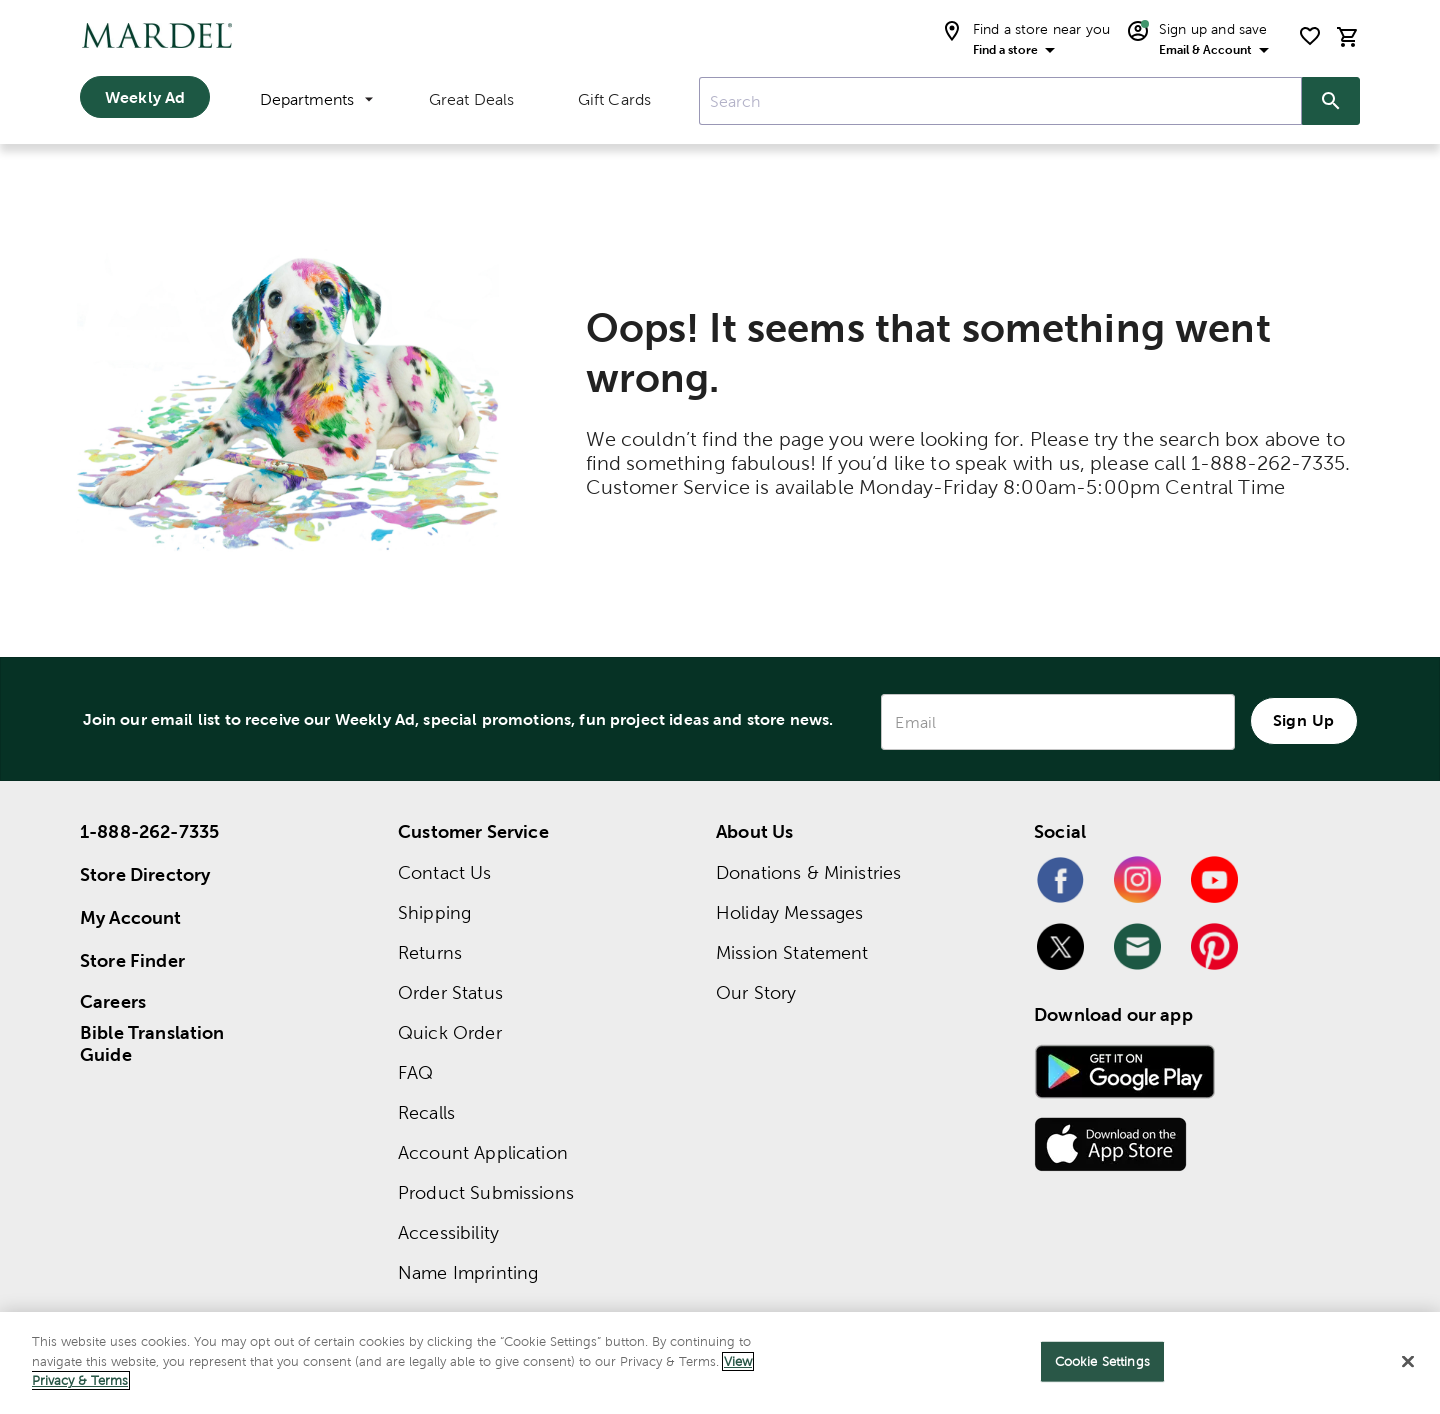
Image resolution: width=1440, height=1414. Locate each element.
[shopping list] (1310, 36)
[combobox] (1000, 101)
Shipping (434, 912)
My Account (131, 917)
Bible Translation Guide (152, 1044)
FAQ (415, 1072)
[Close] (1408, 1362)
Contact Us (445, 872)
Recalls (426, 1112)
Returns (430, 952)
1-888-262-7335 (149, 831)
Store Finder (132, 960)
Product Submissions (486, 1192)
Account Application (483, 1152)
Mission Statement (792, 952)
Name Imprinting (468, 1272)
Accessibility (448, 1232)
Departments (316, 99)
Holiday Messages (789, 912)
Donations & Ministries (808, 872)
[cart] (1348, 36)
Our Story (756, 992)
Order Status (450, 992)
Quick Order (450, 1032)
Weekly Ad (145, 97)
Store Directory (145, 874)
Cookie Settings (1102, 1361)
